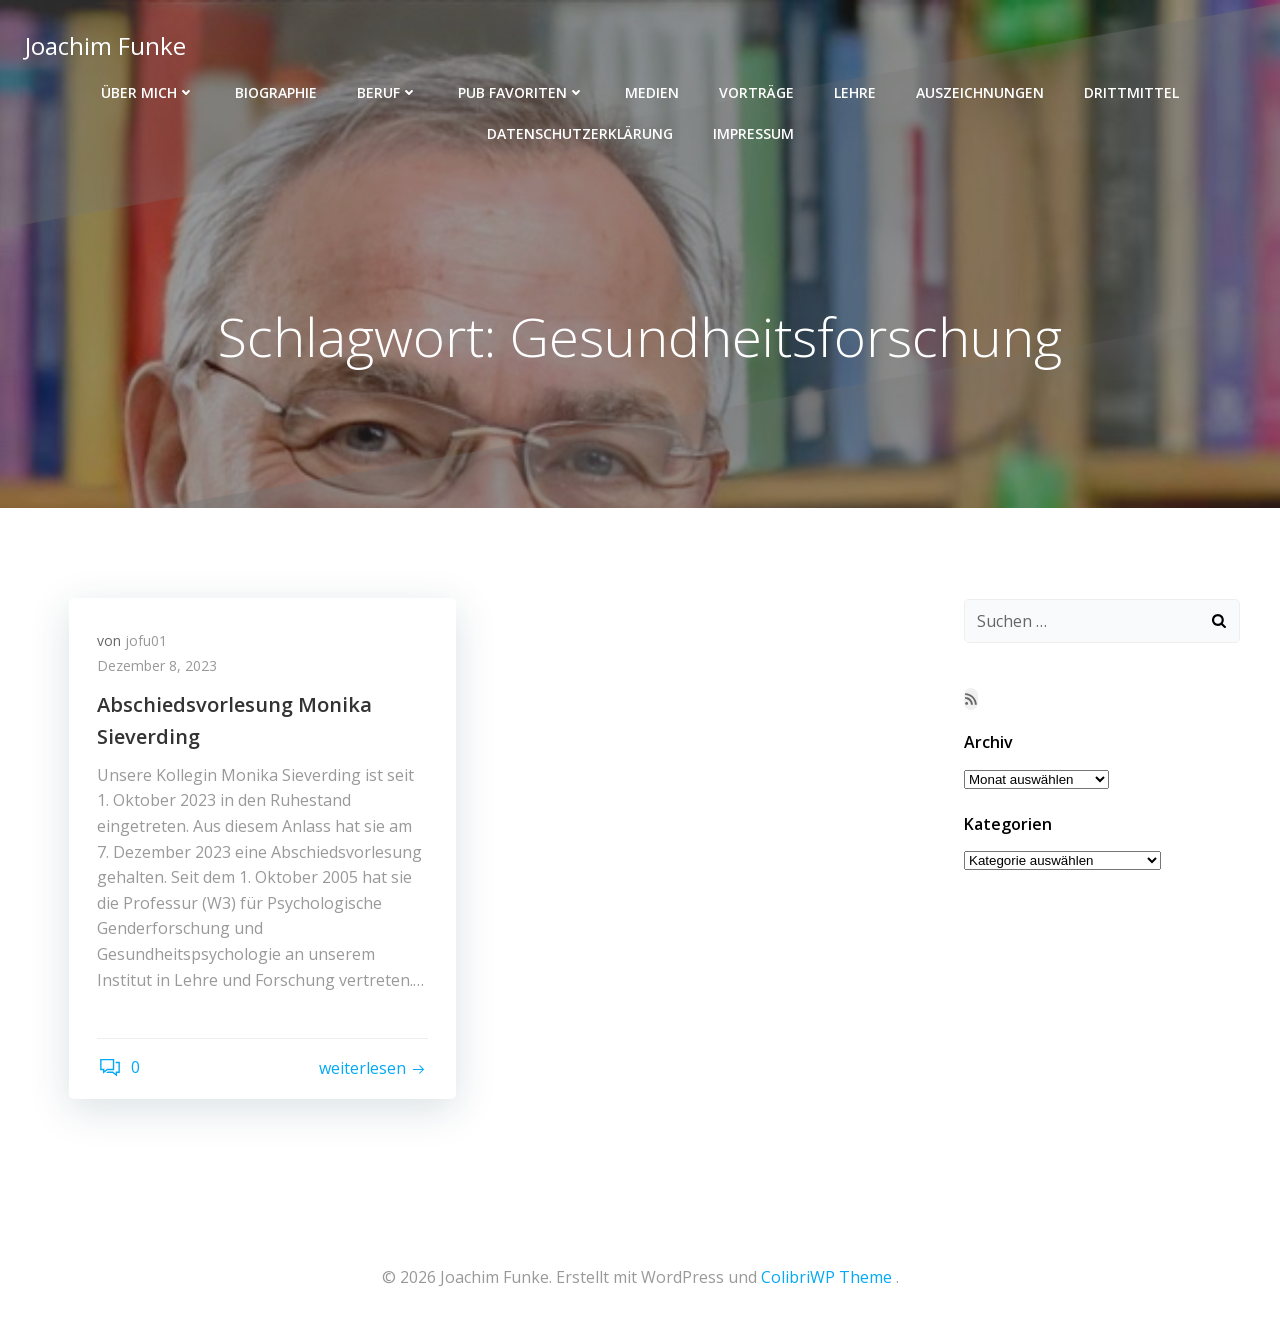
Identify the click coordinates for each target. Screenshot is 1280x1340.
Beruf (387, 90)
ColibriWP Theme (826, 1281)
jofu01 (148, 642)
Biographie (276, 90)
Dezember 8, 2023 (159, 668)
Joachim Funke (104, 44)
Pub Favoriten (521, 90)
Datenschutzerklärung (580, 131)
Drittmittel (1131, 90)
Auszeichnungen (980, 90)
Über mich (148, 90)
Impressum (753, 131)
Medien (652, 90)
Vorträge (756, 90)
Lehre (855, 90)
